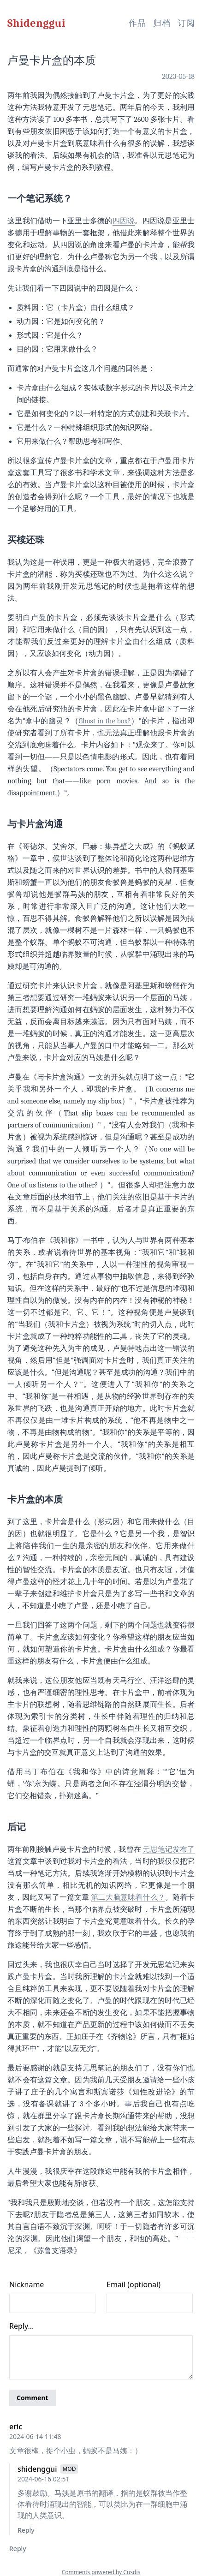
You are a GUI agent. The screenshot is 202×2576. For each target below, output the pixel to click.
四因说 (124, 221)
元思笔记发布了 (169, 1849)
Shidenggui (36, 23)
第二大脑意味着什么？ (128, 1897)
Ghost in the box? (104, 721)
